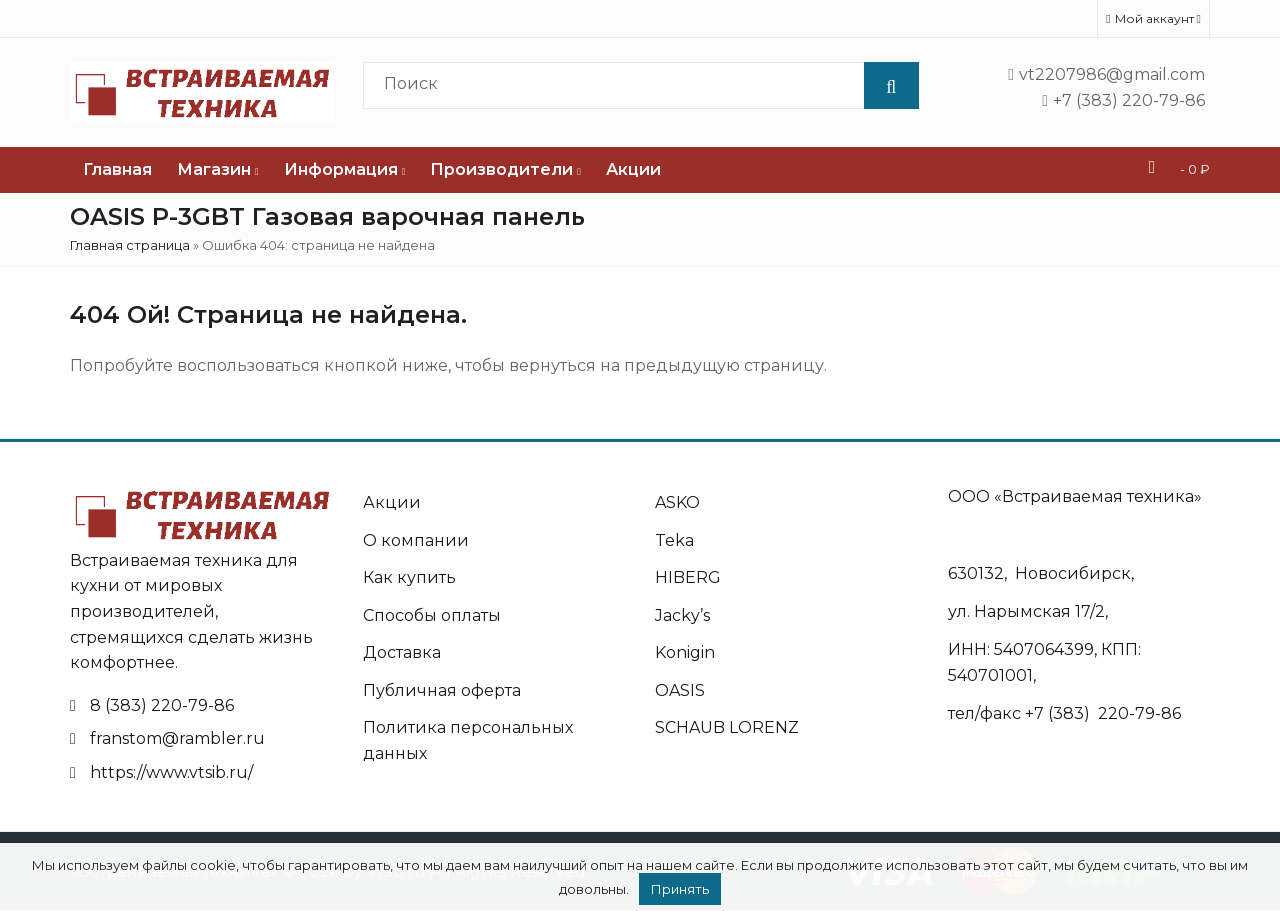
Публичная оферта (442, 690)
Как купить (409, 577)
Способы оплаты (432, 615)
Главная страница (130, 245)
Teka (674, 540)
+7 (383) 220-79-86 (1103, 713)
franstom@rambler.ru (177, 738)
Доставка (402, 652)
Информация (345, 169)
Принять (680, 889)
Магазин (218, 169)
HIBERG (688, 577)
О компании (416, 540)
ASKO (677, 502)
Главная (117, 169)
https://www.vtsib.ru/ (171, 772)
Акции (633, 169)
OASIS (680, 690)
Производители (505, 169)
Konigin (685, 652)
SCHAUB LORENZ (727, 727)
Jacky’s (682, 615)
